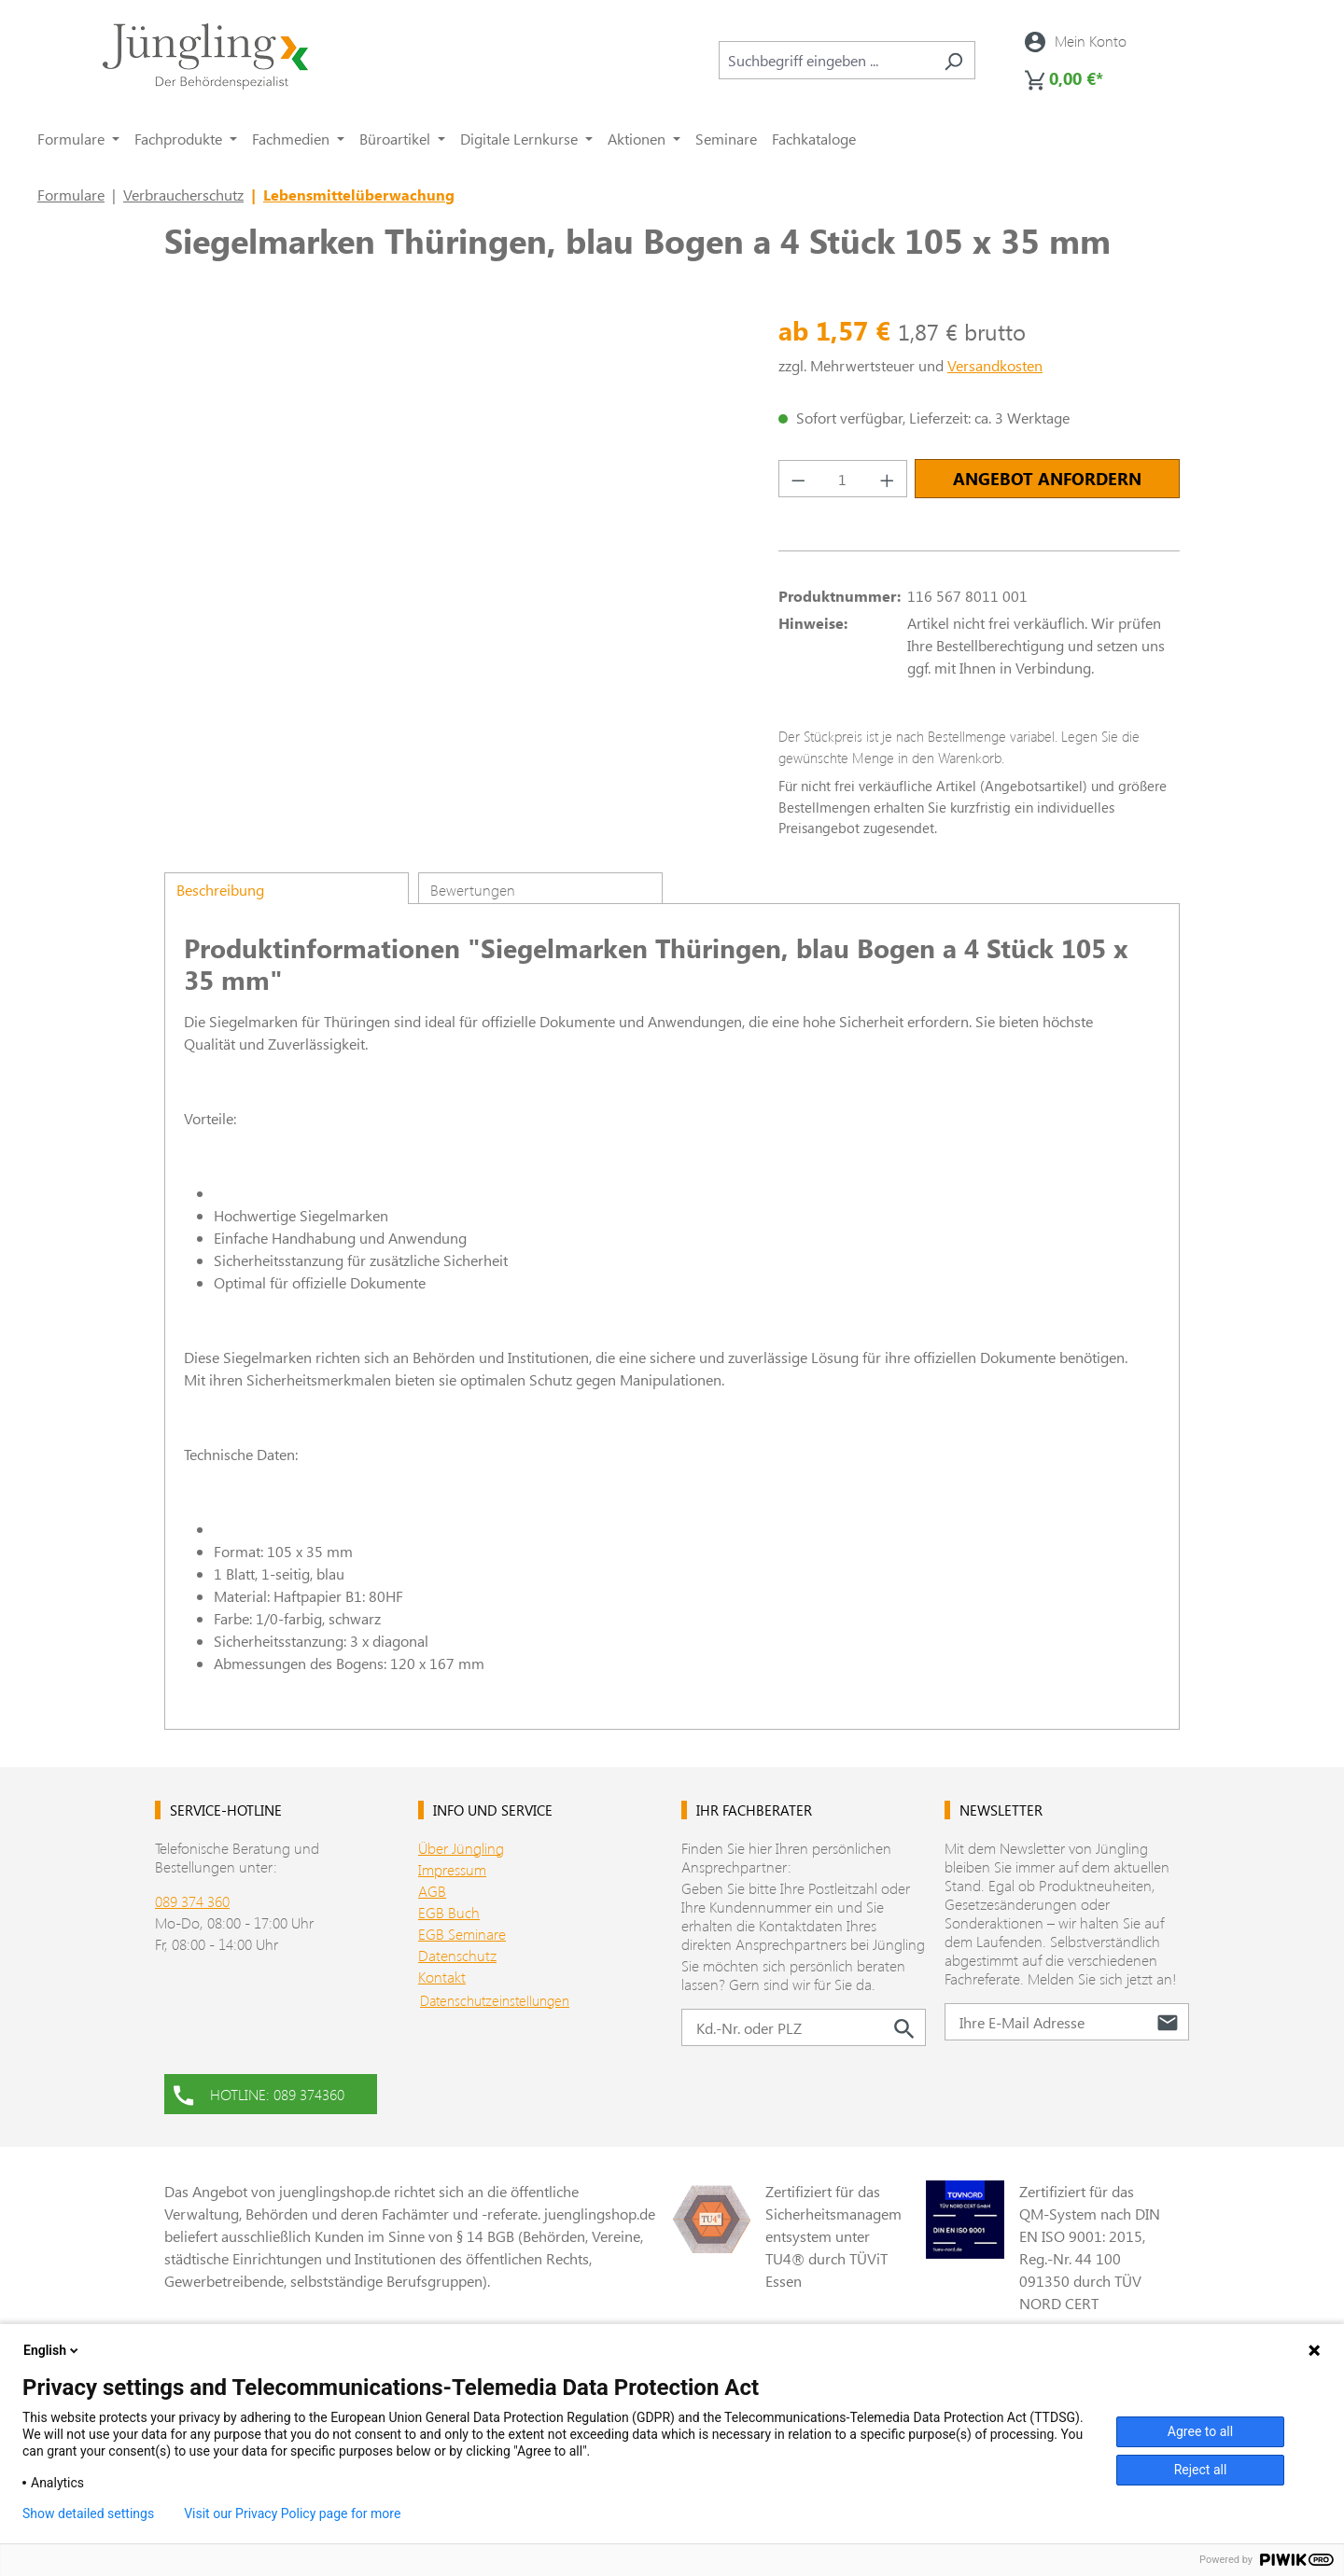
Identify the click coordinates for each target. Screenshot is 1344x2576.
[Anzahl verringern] (798, 478)
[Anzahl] (843, 478)
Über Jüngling (461, 1848)
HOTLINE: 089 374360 (259, 2093)
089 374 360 (192, 1901)
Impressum (452, 1869)
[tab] (286, 888)
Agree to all (1200, 2431)
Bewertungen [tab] (472, 889)
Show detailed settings (88, 2513)
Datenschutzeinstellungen (494, 2000)
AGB (432, 1891)
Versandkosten (995, 365)
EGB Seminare (462, 1933)
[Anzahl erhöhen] (887, 478)
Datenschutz (457, 1955)
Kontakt (442, 1976)
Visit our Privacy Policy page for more (292, 2513)
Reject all (1200, 2469)
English (52, 2350)
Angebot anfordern (1047, 478)
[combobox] (825, 60)
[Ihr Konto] (1076, 41)
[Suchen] (953, 60)
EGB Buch (449, 1912)
